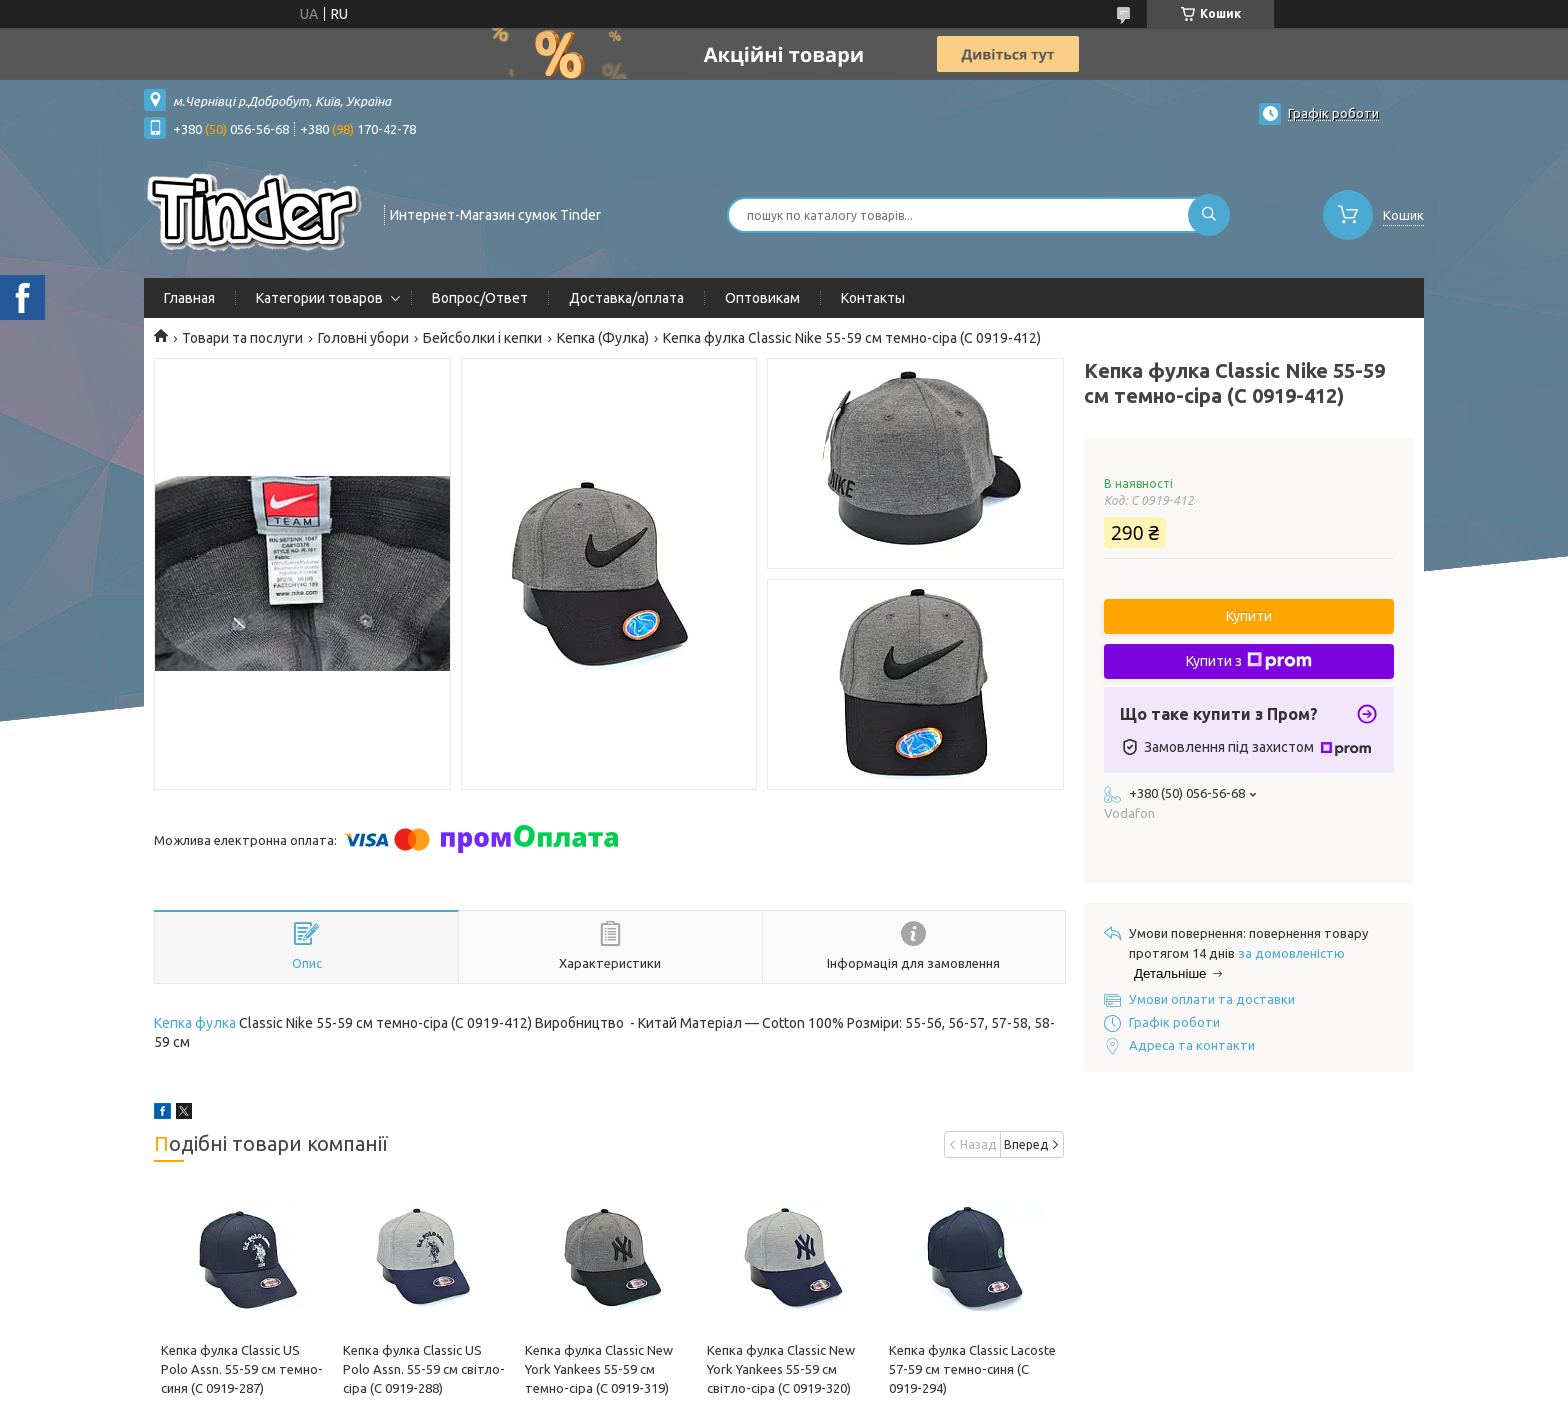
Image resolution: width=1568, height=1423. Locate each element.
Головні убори (363, 338)
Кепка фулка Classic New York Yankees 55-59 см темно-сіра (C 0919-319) (599, 1369)
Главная (189, 298)
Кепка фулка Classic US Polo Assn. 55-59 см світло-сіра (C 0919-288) (424, 1369)
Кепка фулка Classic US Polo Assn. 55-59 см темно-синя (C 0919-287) (242, 1369)
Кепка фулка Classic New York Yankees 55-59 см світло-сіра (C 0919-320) (781, 1369)
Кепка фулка (195, 1023)
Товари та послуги (242, 338)
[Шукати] (1209, 215)
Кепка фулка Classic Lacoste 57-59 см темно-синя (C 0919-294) (972, 1369)
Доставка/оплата (626, 298)
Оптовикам (762, 298)
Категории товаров (319, 298)
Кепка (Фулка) (603, 338)
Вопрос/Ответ (480, 298)
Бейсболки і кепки (482, 338)
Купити (1249, 616)
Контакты (873, 298)
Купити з (1249, 661)
